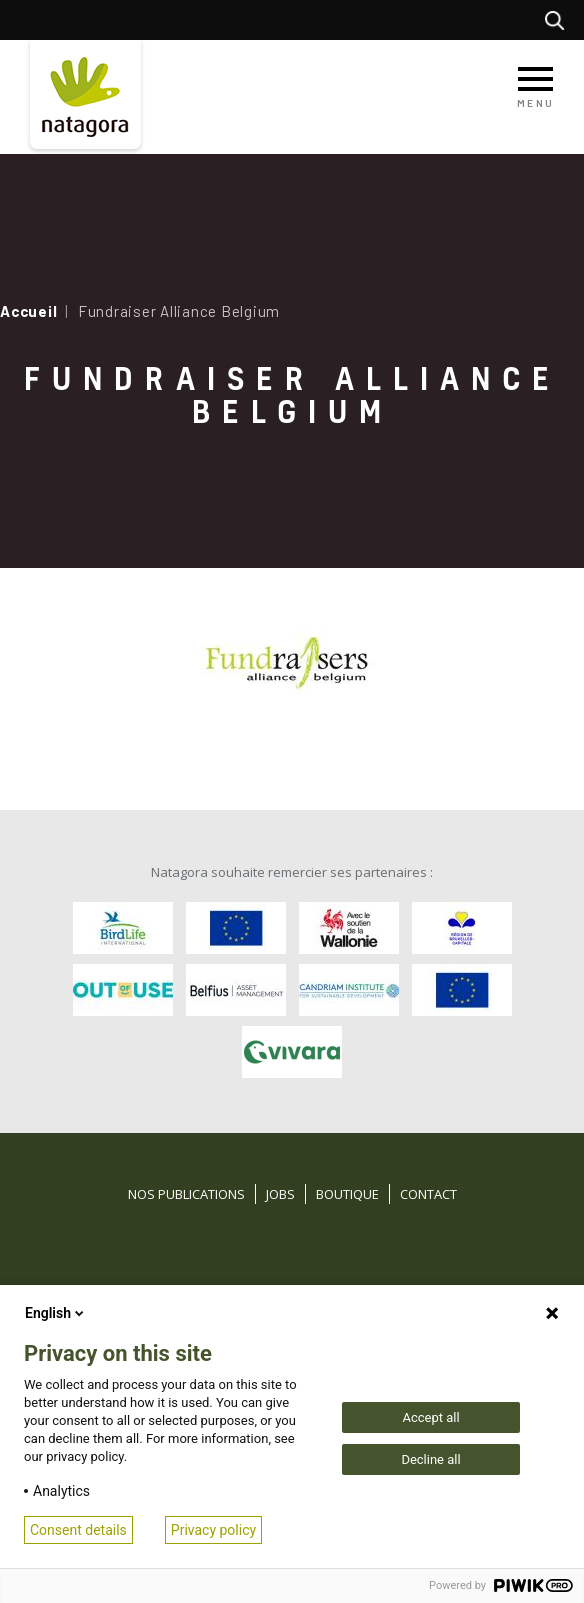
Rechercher (559, 20)
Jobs (280, 1194)
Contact (428, 1194)
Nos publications (186, 1194)
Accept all (430, 1417)
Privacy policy (213, 1530)
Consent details (78, 1530)
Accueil (28, 311)
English (56, 1313)
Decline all (430, 1459)
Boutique (347, 1194)
